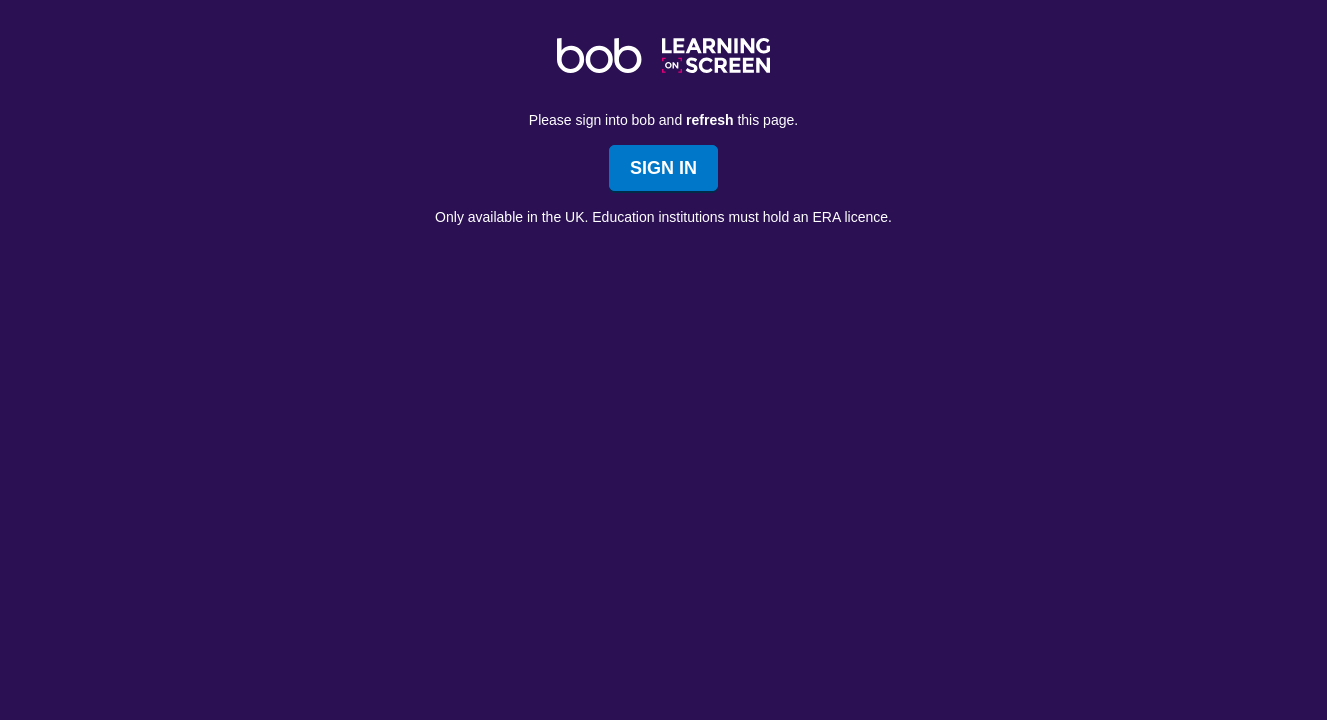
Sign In (663, 168)
